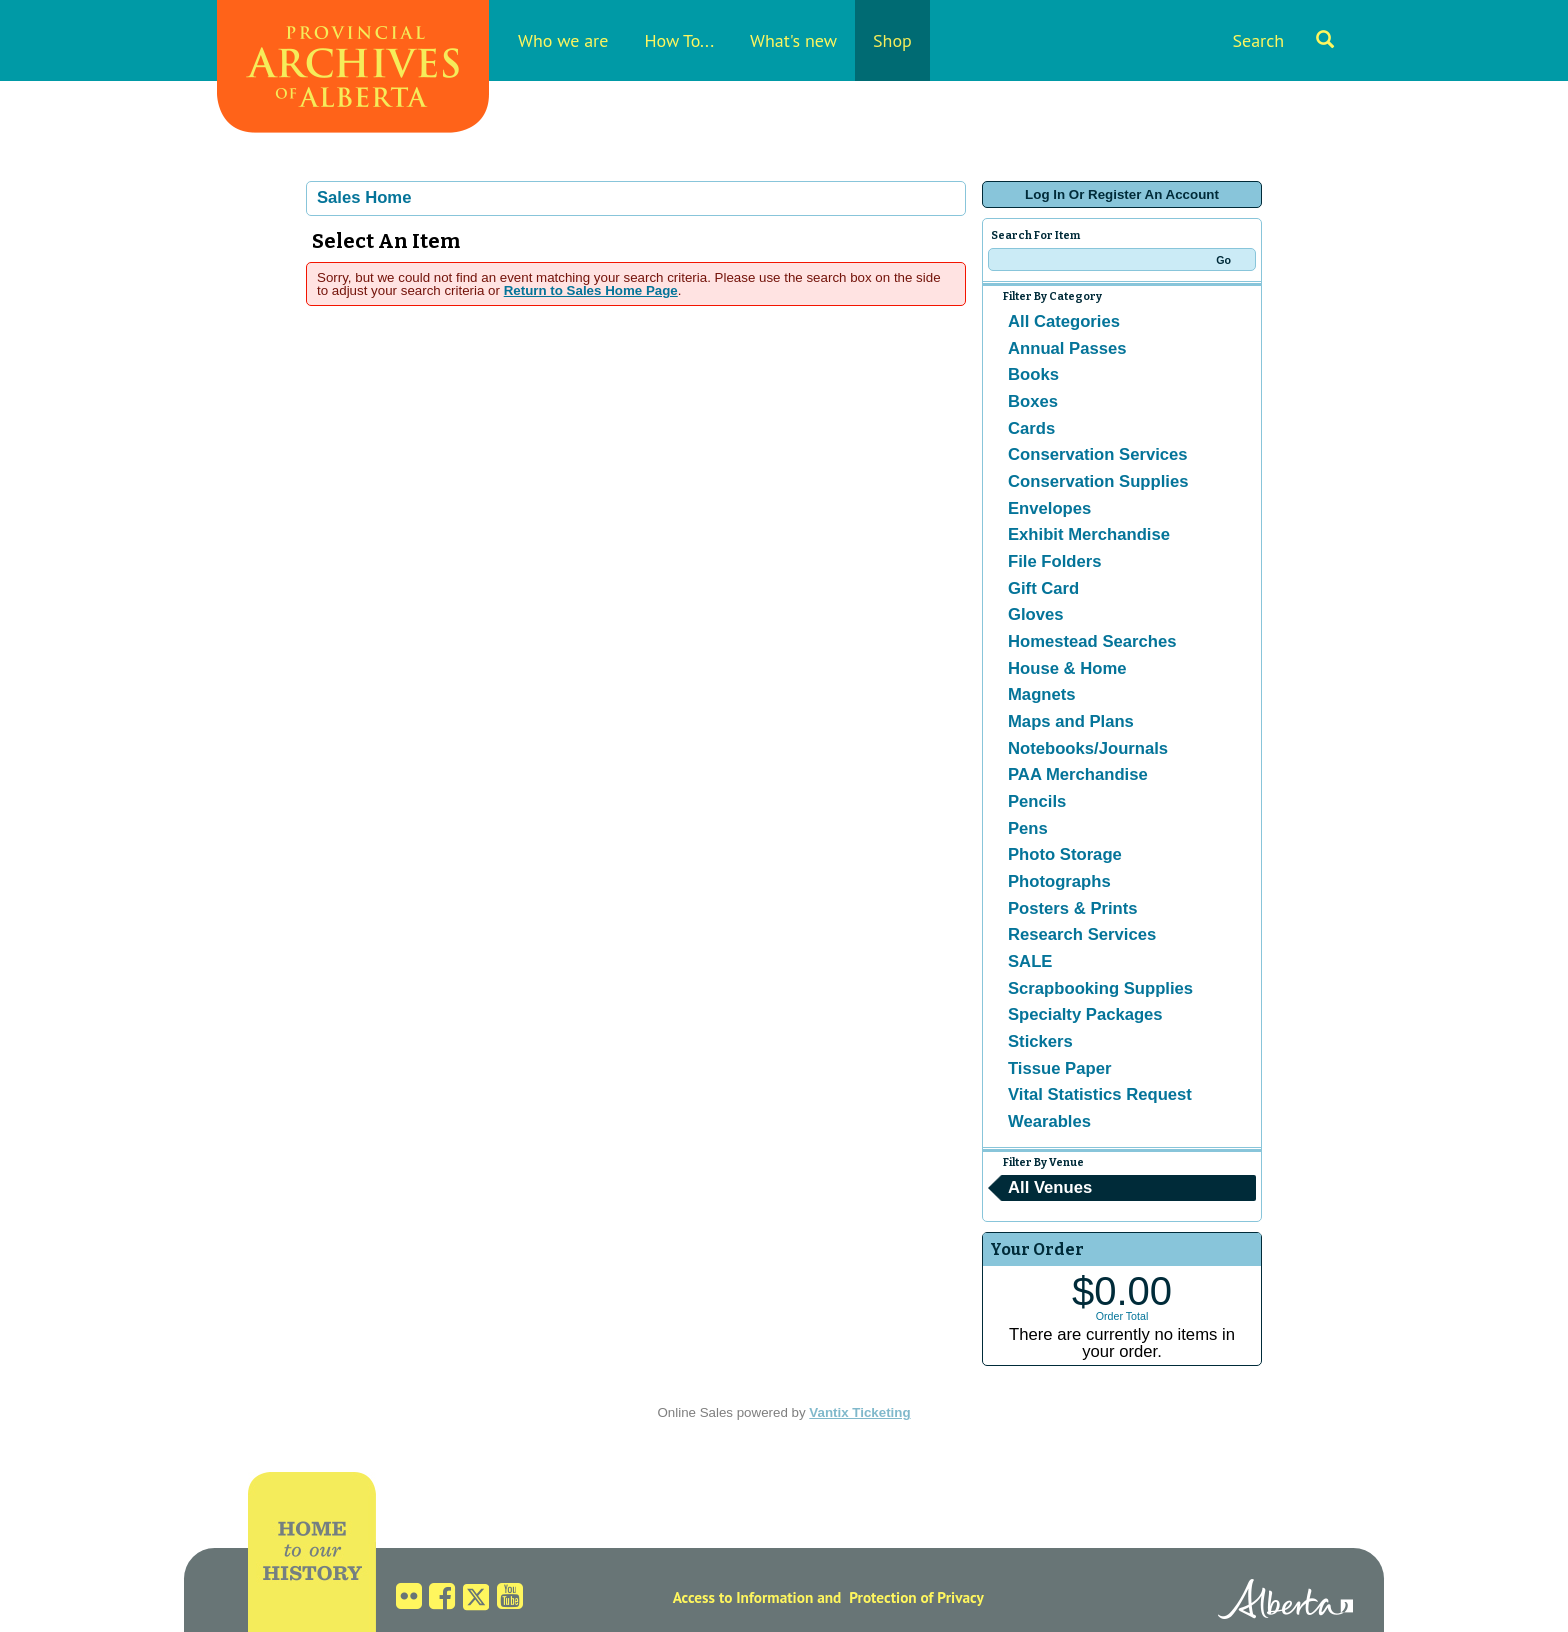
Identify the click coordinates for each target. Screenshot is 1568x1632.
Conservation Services (1098, 454)
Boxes (1033, 401)
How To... (679, 40)
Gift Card (1043, 588)
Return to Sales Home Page (591, 290)
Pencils (1037, 801)
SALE (1030, 961)
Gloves (1036, 614)
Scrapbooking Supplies (1100, 988)
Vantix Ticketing (859, 1412)
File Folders (1054, 561)
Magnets (1042, 694)
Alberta (1285, 1602)
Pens (1028, 828)
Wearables (1049, 1121)
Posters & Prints (1073, 908)
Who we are (563, 40)
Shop (892, 40)
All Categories (1064, 321)
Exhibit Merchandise (1089, 534)
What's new (793, 40)
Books (1033, 374)
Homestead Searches (1092, 641)
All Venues (1050, 1187)
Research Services (1082, 934)
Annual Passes (1067, 348)
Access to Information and (757, 1597)
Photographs (1059, 881)
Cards (1031, 428)
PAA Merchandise (1078, 774)
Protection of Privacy (916, 1597)
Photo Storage (1065, 854)
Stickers (1040, 1041)
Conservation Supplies (1098, 481)
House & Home (1067, 668)
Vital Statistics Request (1100, 1094)
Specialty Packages (1085, 1014)
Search (1283, 40)
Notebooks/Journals (1088, 748)
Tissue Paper (1059, 1068)
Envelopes (1049, 508)
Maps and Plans (1071, 721)
